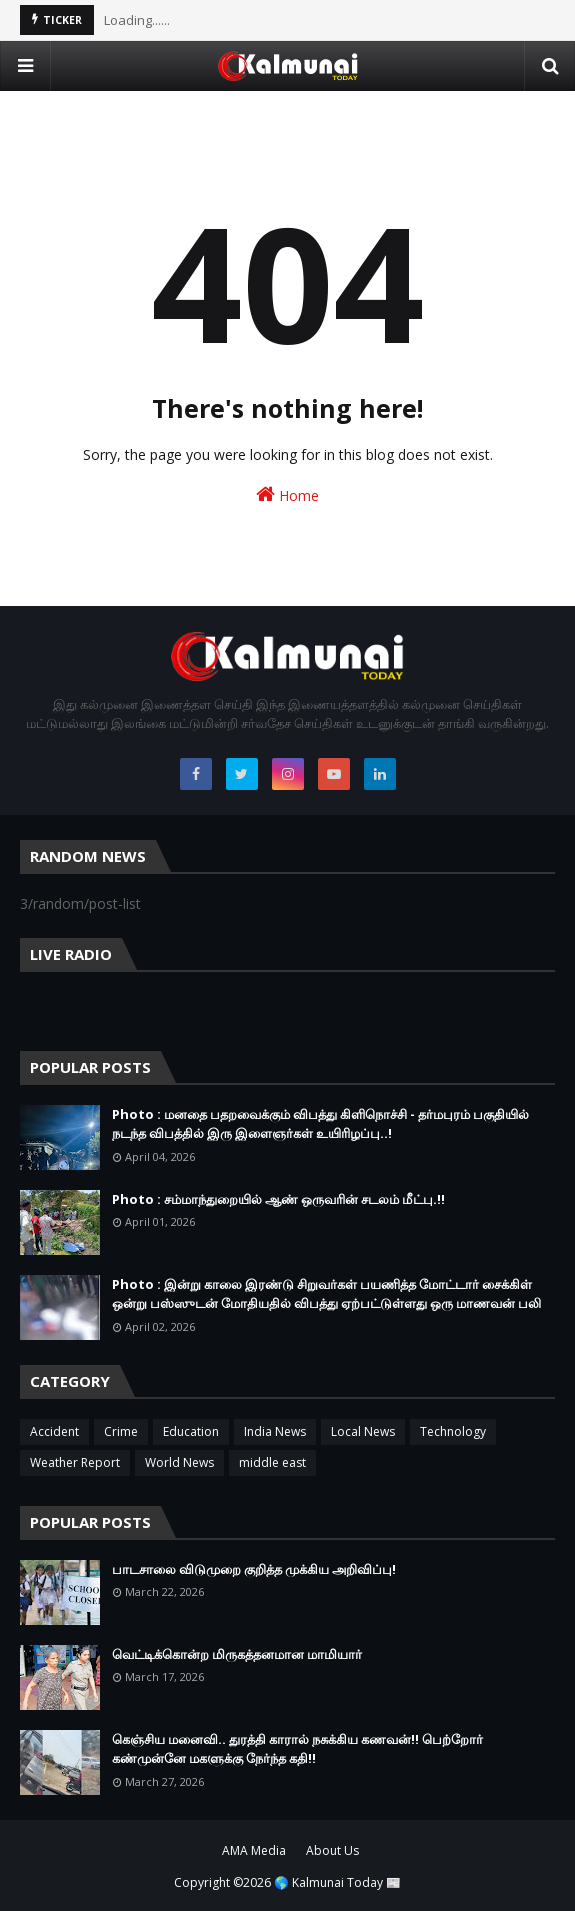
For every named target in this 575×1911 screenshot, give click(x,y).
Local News (363, 1431)
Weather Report (75, 1462)
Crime (121, 1431)
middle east (272, 1462)
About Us (332, 1850)
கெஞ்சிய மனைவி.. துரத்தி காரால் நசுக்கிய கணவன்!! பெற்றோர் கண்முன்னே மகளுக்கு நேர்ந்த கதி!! (297, 1749)
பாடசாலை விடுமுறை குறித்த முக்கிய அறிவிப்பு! (254, 1569)
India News (275, 1431)
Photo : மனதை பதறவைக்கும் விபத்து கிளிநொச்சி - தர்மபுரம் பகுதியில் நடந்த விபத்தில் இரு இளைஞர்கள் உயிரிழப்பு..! (320, 1124)
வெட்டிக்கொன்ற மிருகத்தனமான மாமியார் (237, 1654)
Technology (453, 1431)
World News (179, 1462)
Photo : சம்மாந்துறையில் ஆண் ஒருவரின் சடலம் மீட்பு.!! (278, 1199)
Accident (54, 1431)
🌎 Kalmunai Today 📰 (337, 1882)
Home (287, 494)
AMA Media (254, 1850)
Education (191, 1431)
